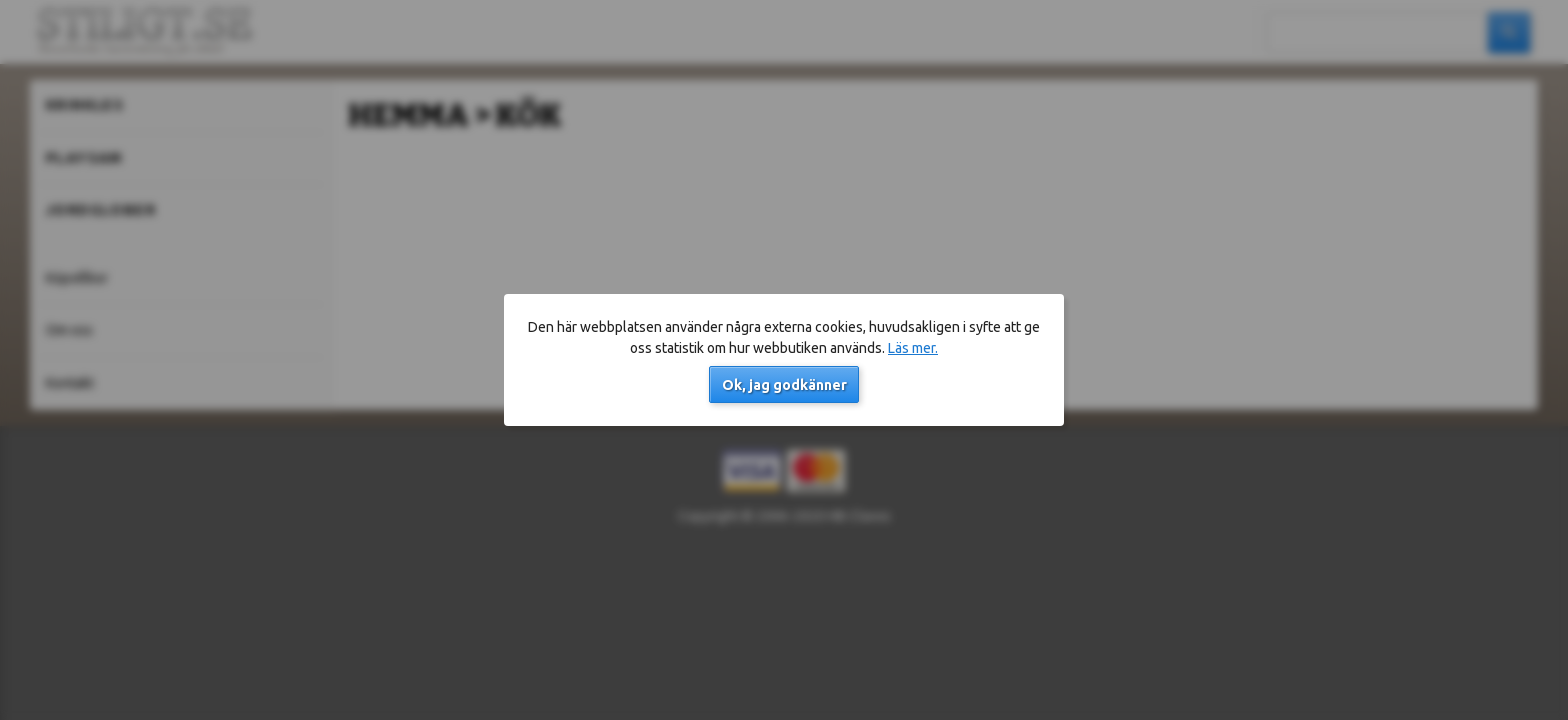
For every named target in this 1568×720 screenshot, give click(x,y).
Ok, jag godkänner (784, 385)
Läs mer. (913, 348)
